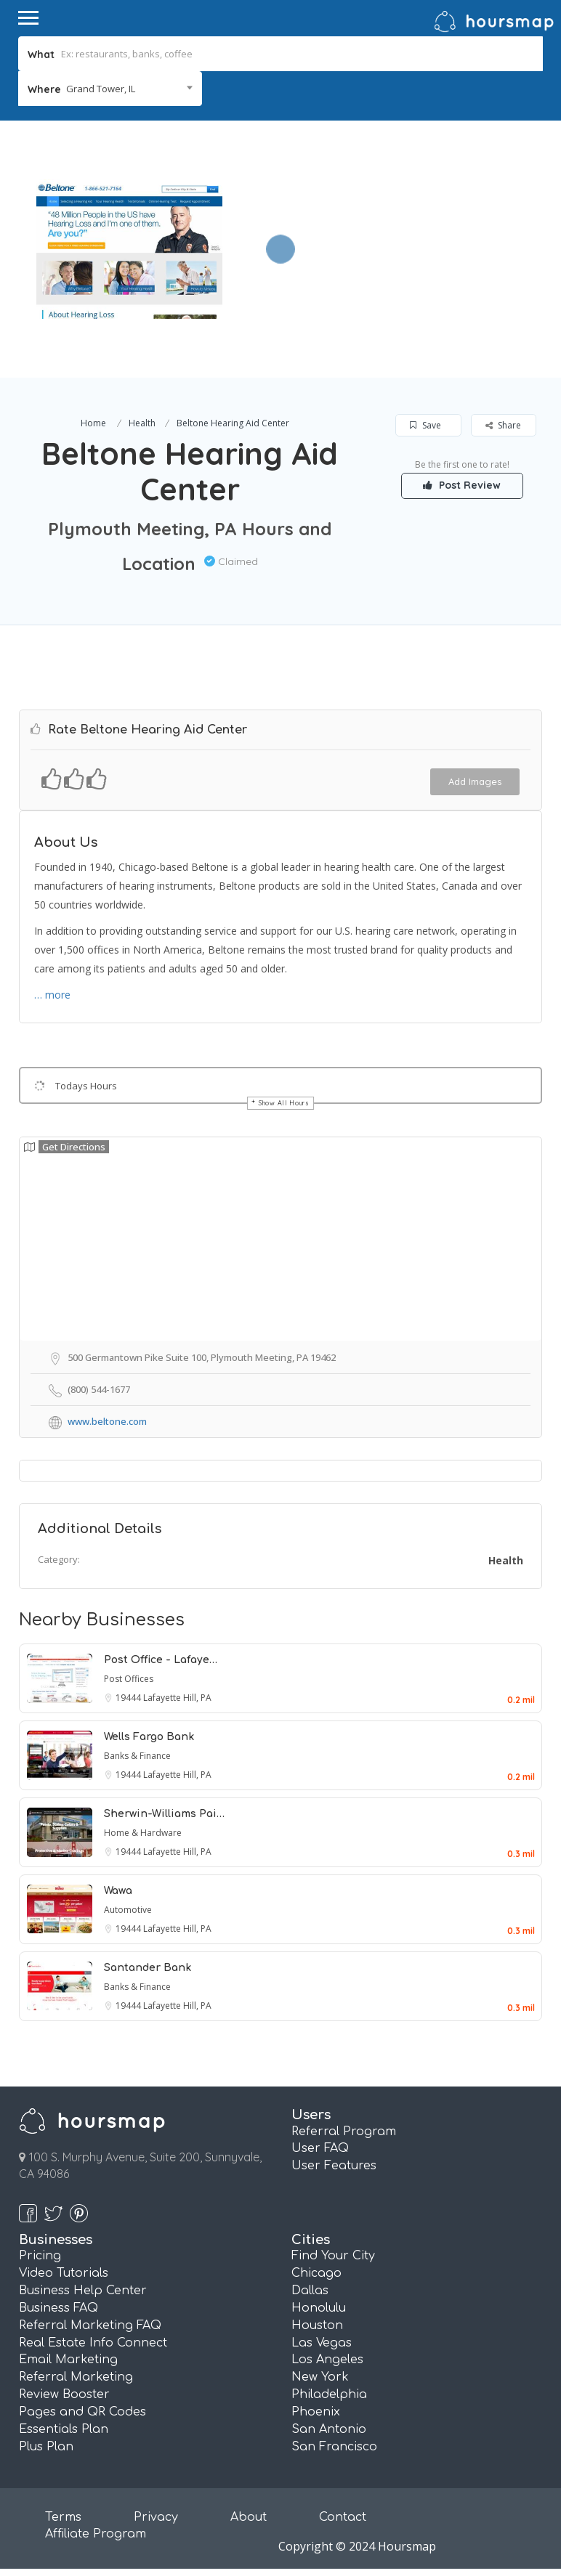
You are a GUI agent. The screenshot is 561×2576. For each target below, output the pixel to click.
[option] (129, 249)
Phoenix (315, 2411)
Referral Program (343, 2131)
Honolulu (318, 2308)
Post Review (462, 485)
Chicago (316, 2273)
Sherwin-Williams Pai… (164, 1813)
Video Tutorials (63, 2273)
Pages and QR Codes (82, 2411)
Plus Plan (46, 2446)
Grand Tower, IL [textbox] (100, 88)
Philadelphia (329, 2394)
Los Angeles (327, 2359)
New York (320, 2377)
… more (52, 994)
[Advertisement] (387, 222)
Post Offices (128, 1679)
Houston (317, 2325)
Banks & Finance (137, 1756)
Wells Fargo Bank (149, 1736)
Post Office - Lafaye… (160, 1659)
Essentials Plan (63, 2429)
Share (503, 425)
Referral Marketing (76, 2377)
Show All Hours (284, 1103)
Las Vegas (321, 2342)
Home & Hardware (143, 1833)
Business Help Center (83, 2290)
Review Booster (64, 2394)
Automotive (128, 1909)
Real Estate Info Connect (93, 2342)
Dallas (309, 2290)
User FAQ (320, 2148)
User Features (333, 2165)
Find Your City (333, 2255)
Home (93, 423)
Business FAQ (58, 2308)
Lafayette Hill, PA (177, 1697)
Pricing (40, 2255)
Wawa (118, 1890)
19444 (129, 1697)
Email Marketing (68, 2359)
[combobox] (110, 88)
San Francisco (334, 2446)
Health (142, 423)
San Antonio (328, 2429)
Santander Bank (147, 1967)
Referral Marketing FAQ (90, 2325)
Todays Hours (86, 1085)
